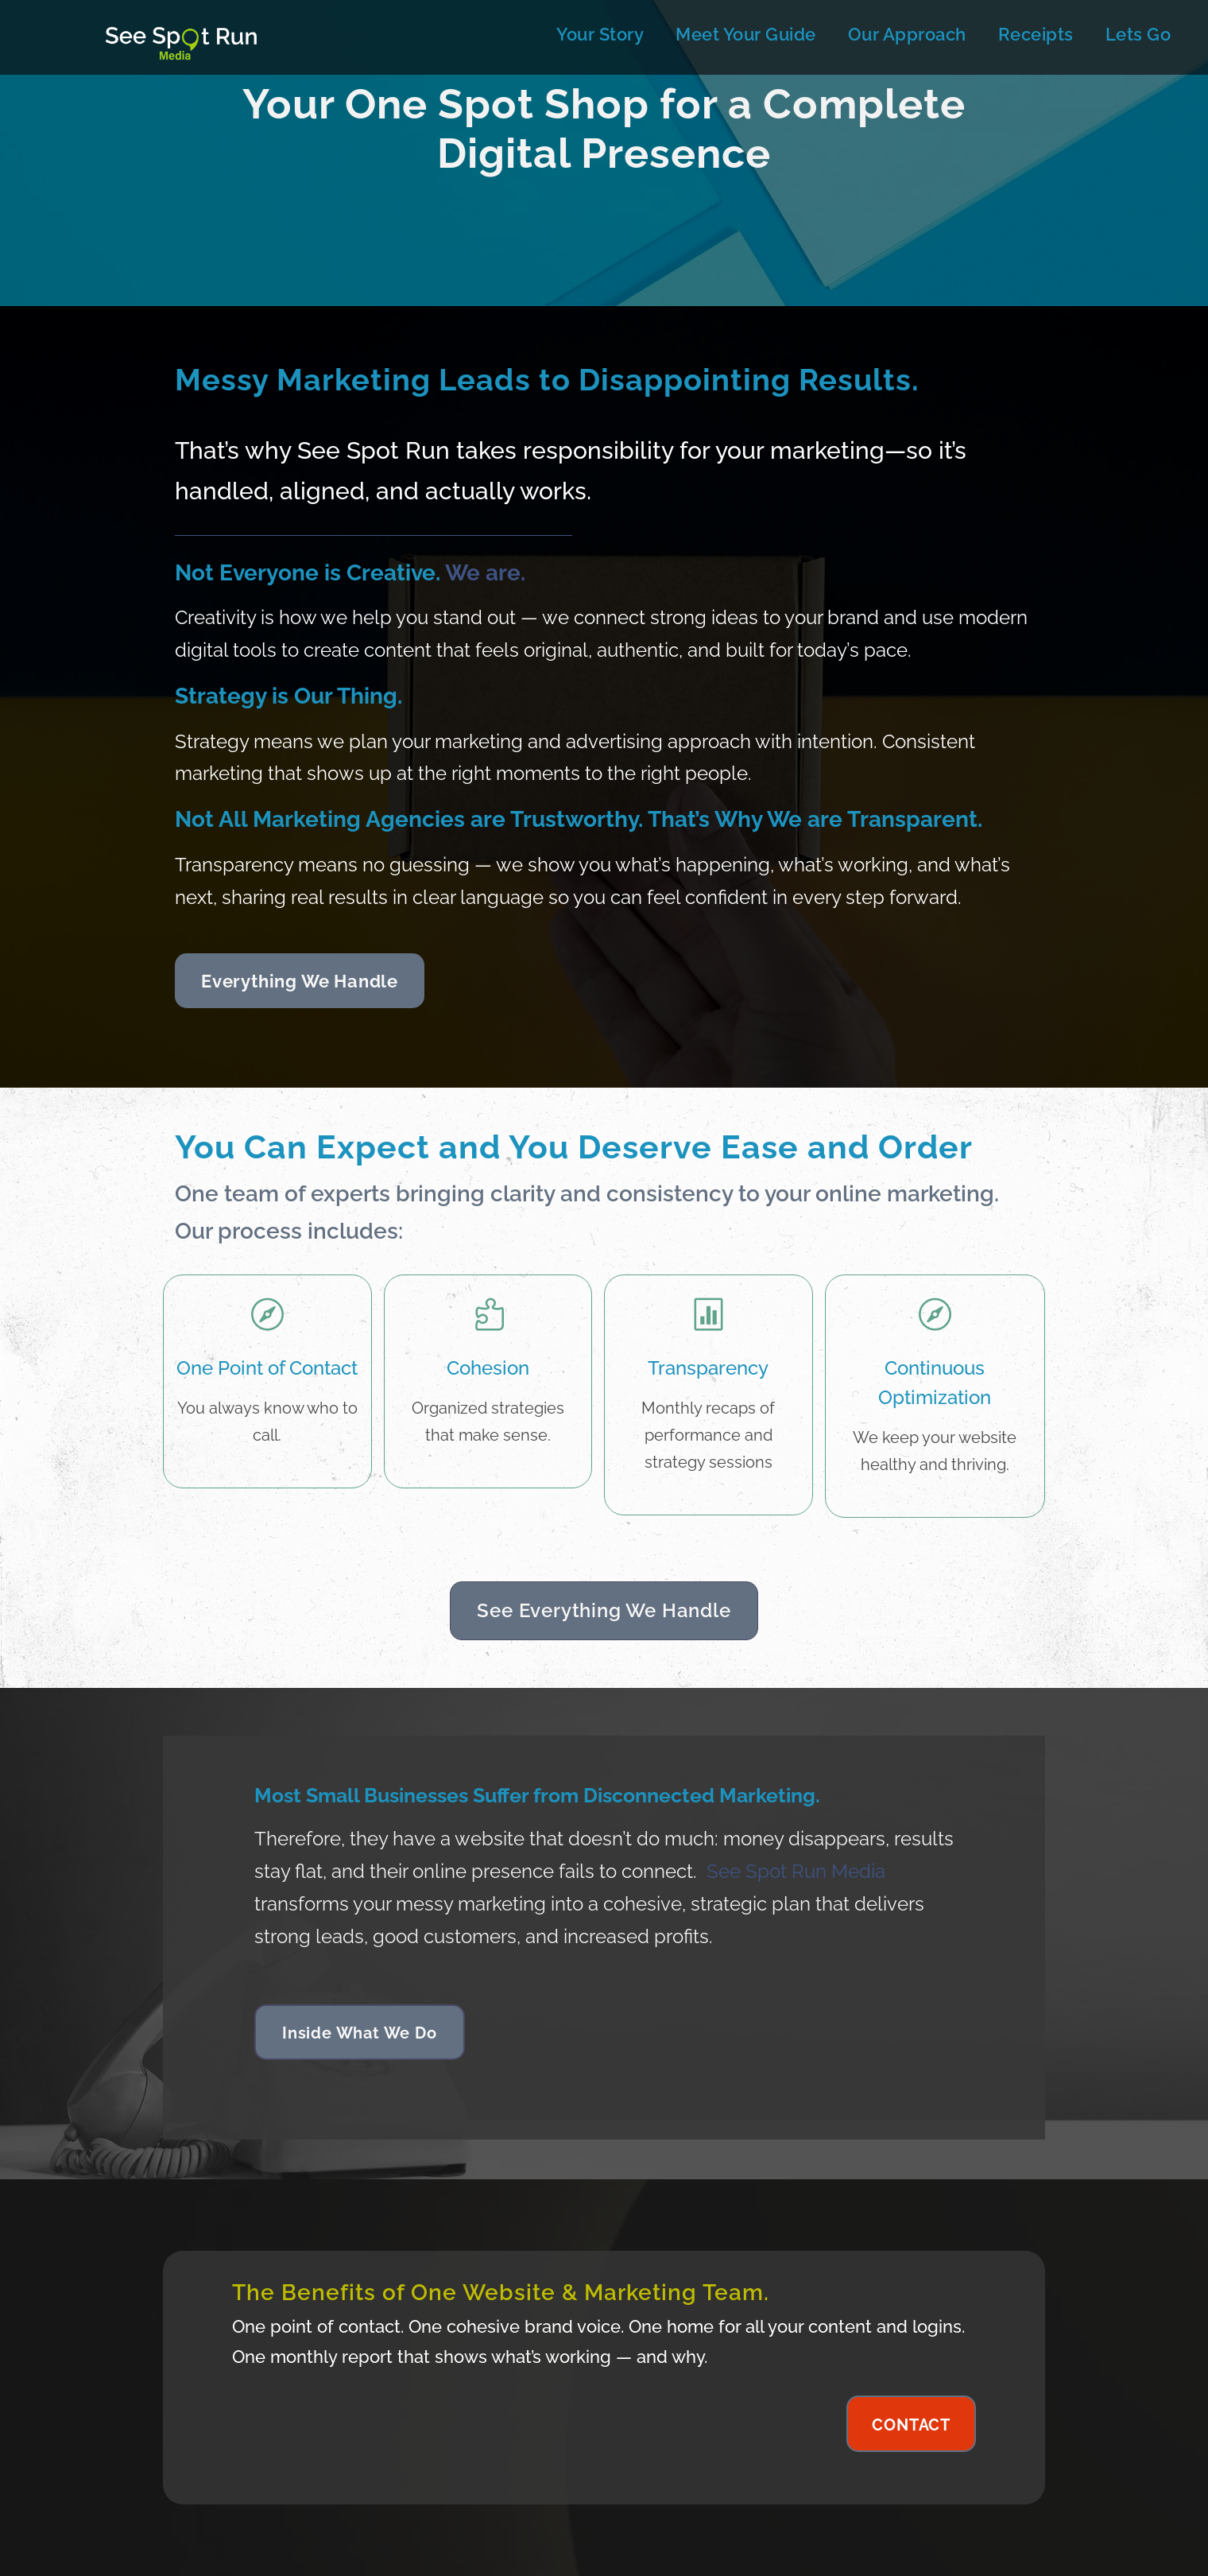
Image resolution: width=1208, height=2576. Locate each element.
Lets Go (1138, 34)
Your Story (600, 34)
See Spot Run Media (796, 1871)
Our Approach (907, 34)
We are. (485, 573)
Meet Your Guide (746, 34)
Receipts (1036, 34)
